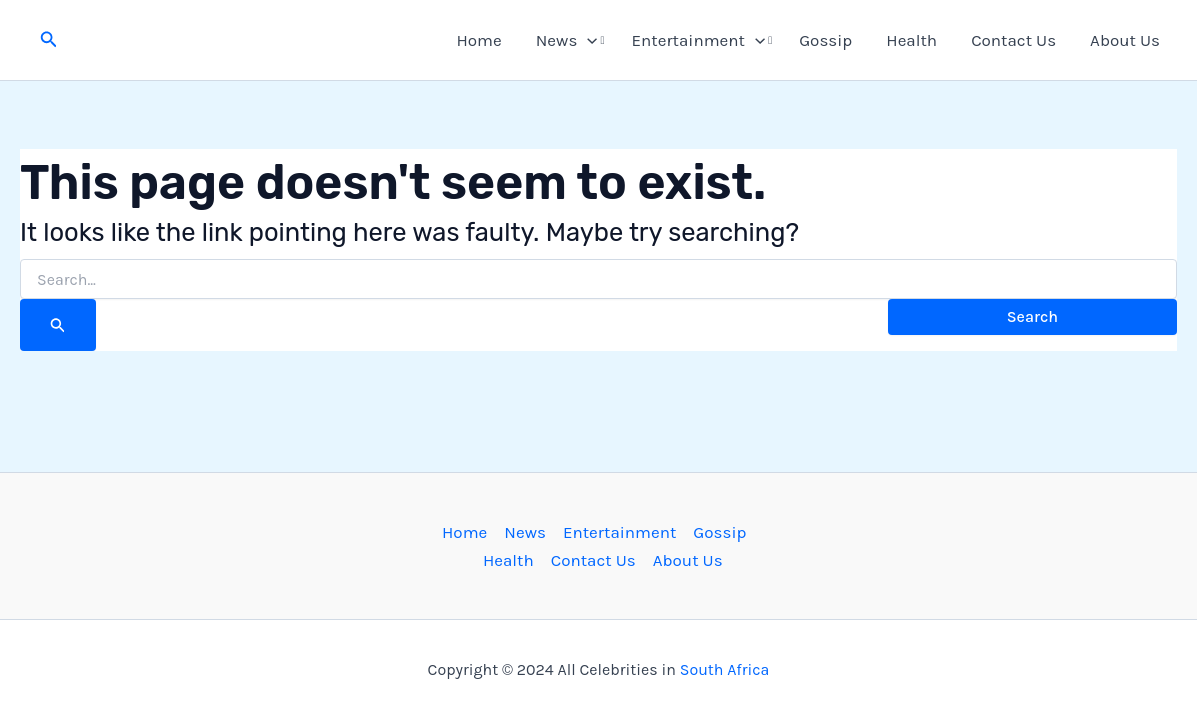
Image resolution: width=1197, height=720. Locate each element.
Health (911, 40)
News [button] (567, 40)
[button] (49, 40)
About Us (1125, 40)
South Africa (725, 669)
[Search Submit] (58, 325)
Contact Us (1013, 40)
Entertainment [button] (699, 40)
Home (478, 40)
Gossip (825, 40)
